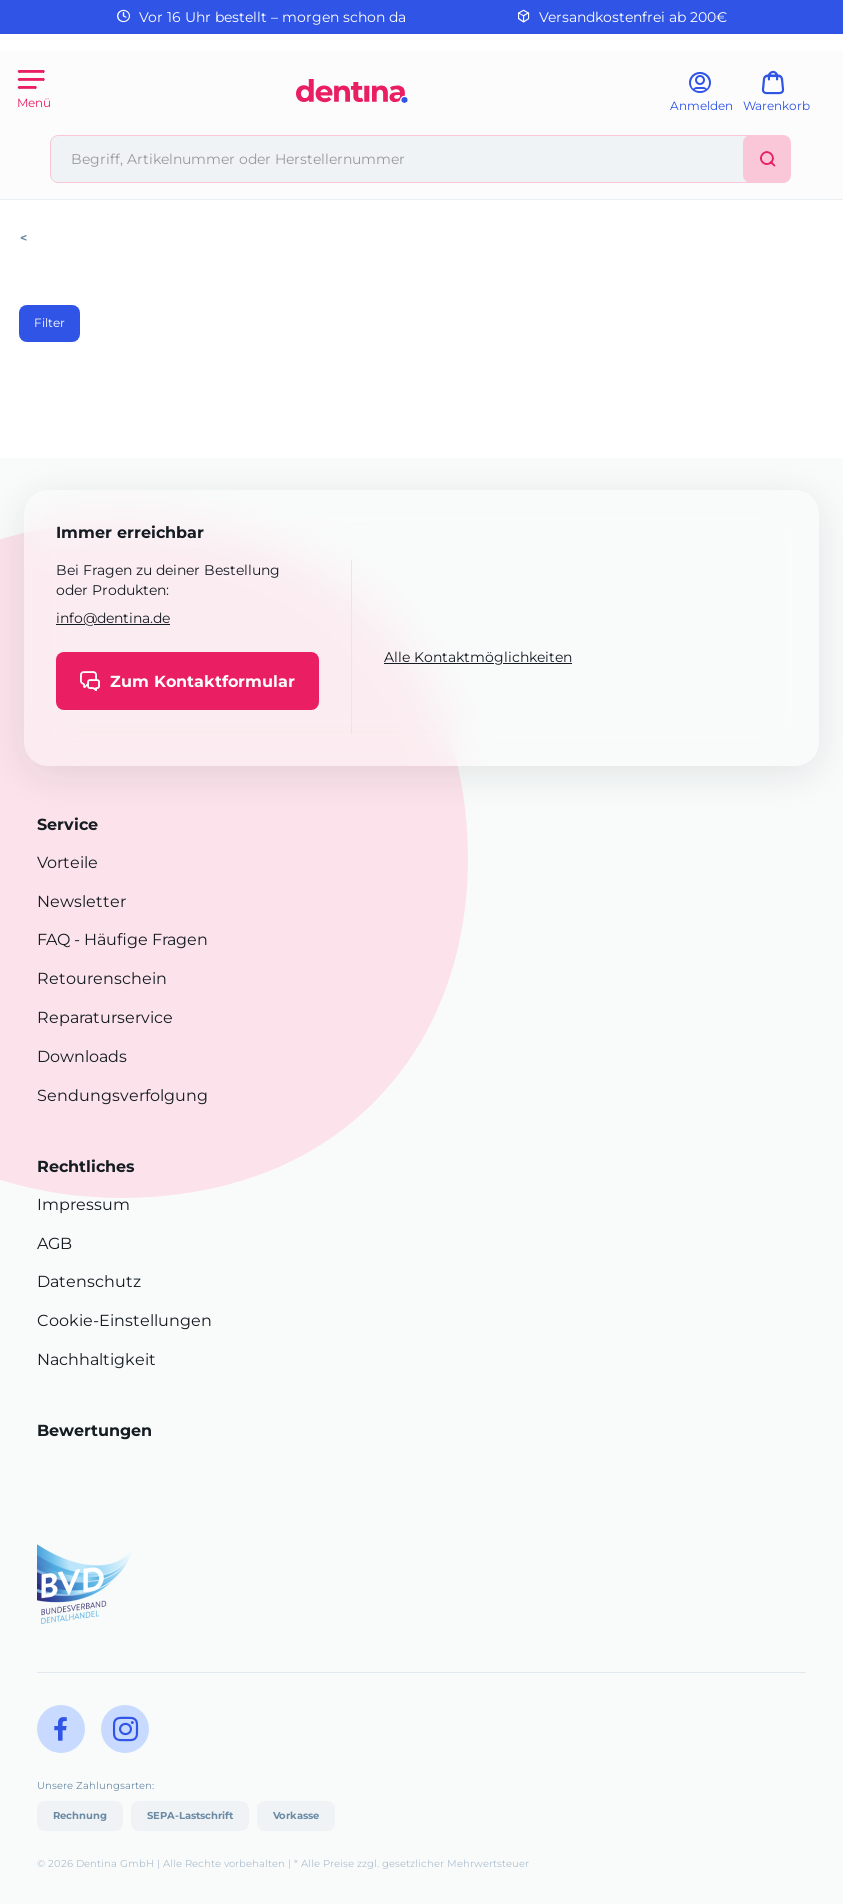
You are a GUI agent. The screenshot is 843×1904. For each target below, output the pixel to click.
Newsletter (81, 901)
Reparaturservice (105, 1017)
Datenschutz (89, 1281)
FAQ (53, 939)
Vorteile (67, 862)
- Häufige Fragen (139, 939)
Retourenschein (102, 978)
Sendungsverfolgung (122, 1095)
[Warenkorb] (785, 98)
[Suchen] (767, 159)
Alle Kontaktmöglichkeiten (478, 657)
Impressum (83, 1204)
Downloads (82, 1056)
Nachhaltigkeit (96, 1359)
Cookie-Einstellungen (124, 1320)
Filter (49, 322)
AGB (54, 1243)
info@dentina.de (113, 618)
